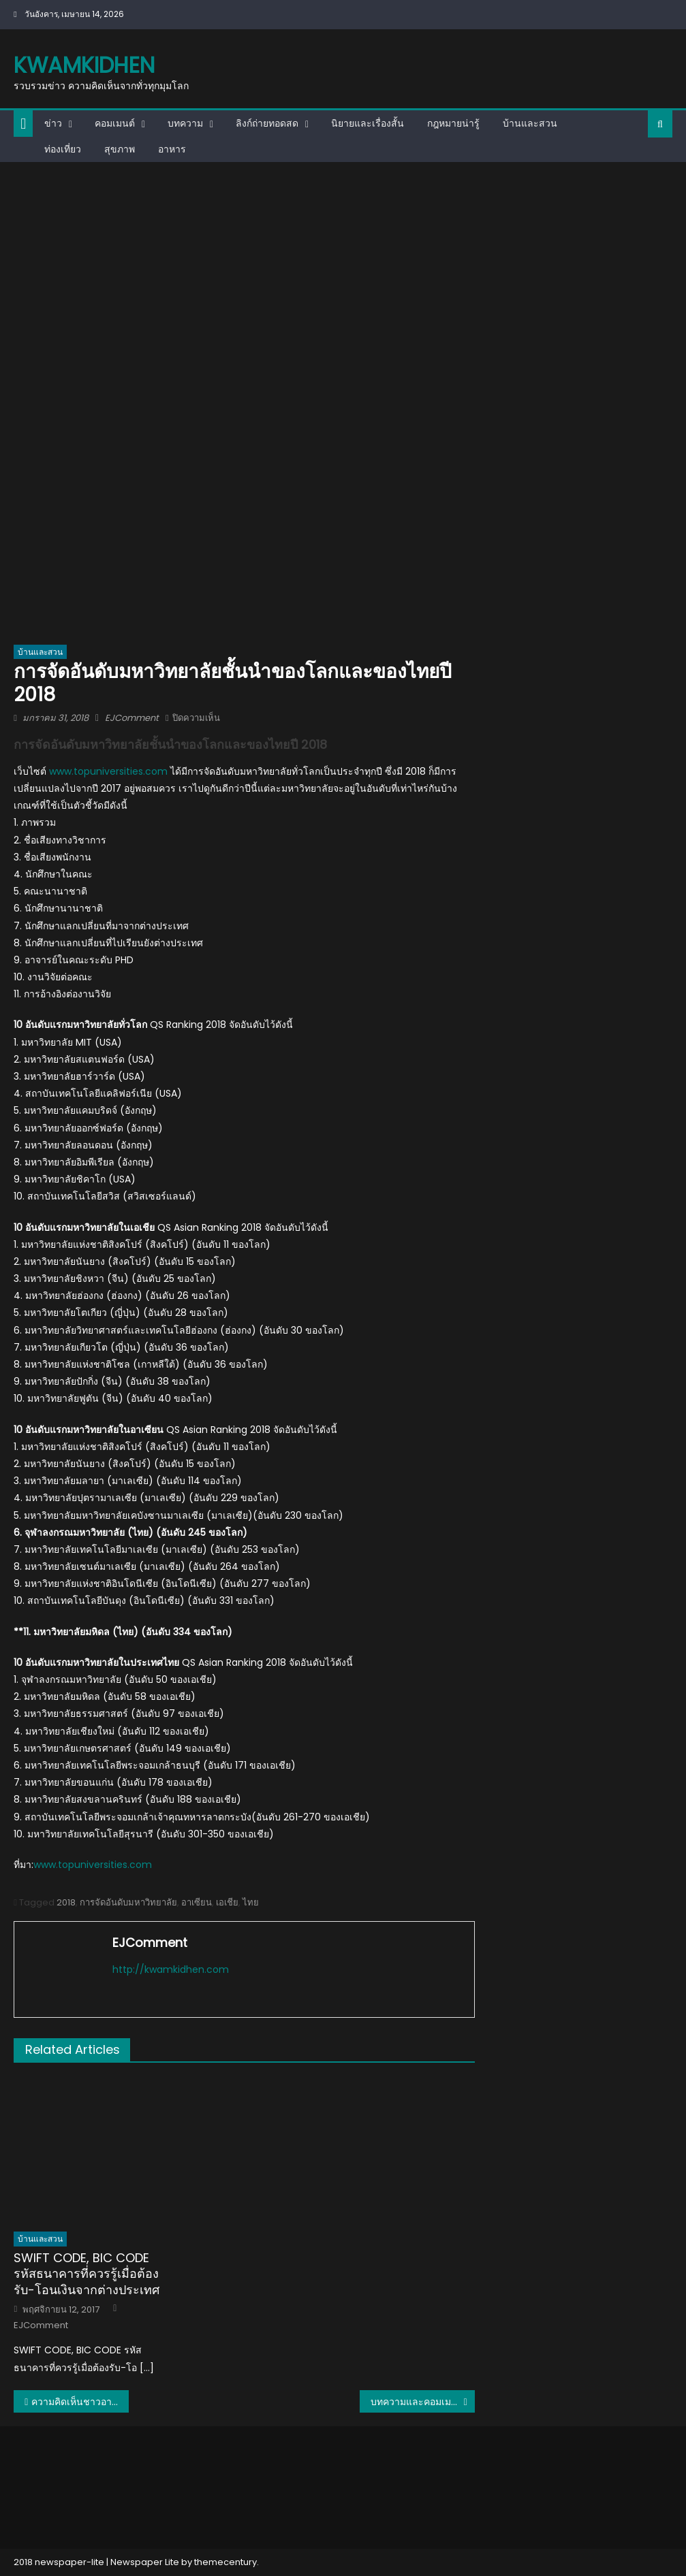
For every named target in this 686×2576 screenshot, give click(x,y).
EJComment (132, 717)
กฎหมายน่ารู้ (453, 123)
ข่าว (53, 123)
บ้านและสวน (530, 123)
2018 (66, 1902)
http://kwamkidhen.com (170, 1969)
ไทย (251, 1902)
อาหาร (172, 149)
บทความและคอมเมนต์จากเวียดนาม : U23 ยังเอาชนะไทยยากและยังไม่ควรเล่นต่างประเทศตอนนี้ (423, 2402)
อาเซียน (196, 1902)
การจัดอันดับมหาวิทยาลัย (128, 1902)
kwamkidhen (84, 65)
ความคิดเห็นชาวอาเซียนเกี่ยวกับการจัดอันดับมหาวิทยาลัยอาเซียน (80, 2402)
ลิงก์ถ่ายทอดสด (267, 123)
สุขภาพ (119, 149)
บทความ (185, 123)
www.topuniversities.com (109, 771)
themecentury (225, 2562)
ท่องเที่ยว (62, 149)
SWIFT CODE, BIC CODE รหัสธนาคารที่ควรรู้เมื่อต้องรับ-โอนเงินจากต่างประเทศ (86, 2274)
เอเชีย (227, 1902)
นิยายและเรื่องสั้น (367, 123)
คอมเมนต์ (115, 123)
